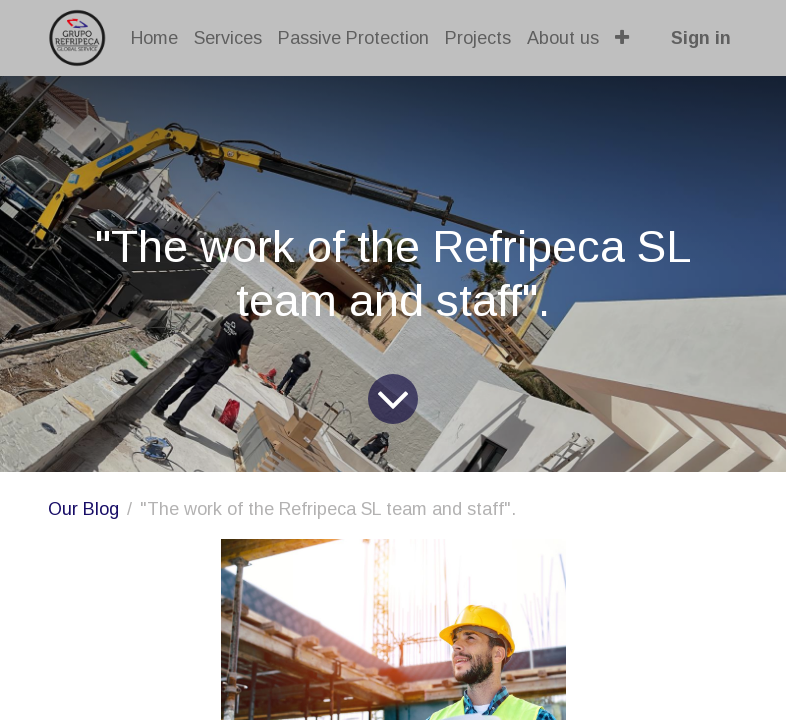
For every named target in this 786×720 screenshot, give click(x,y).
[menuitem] (155, 38)
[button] (623, 38)
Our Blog (83, 509)
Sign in (700, 38)
